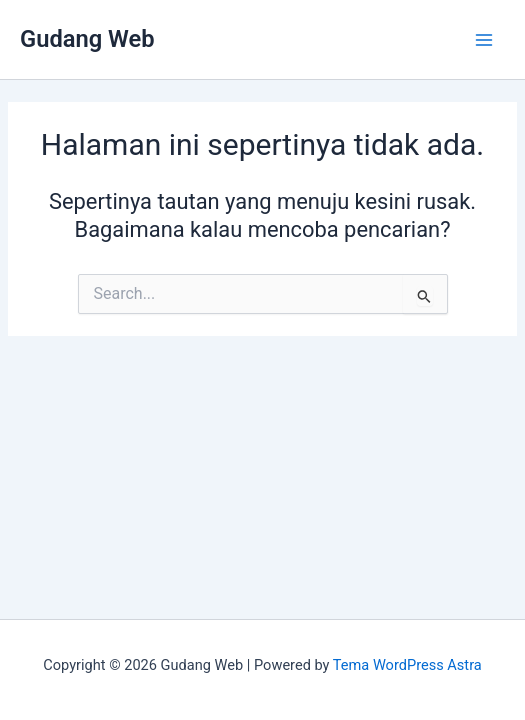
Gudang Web (87, 39)
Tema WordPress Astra (407, 665)
